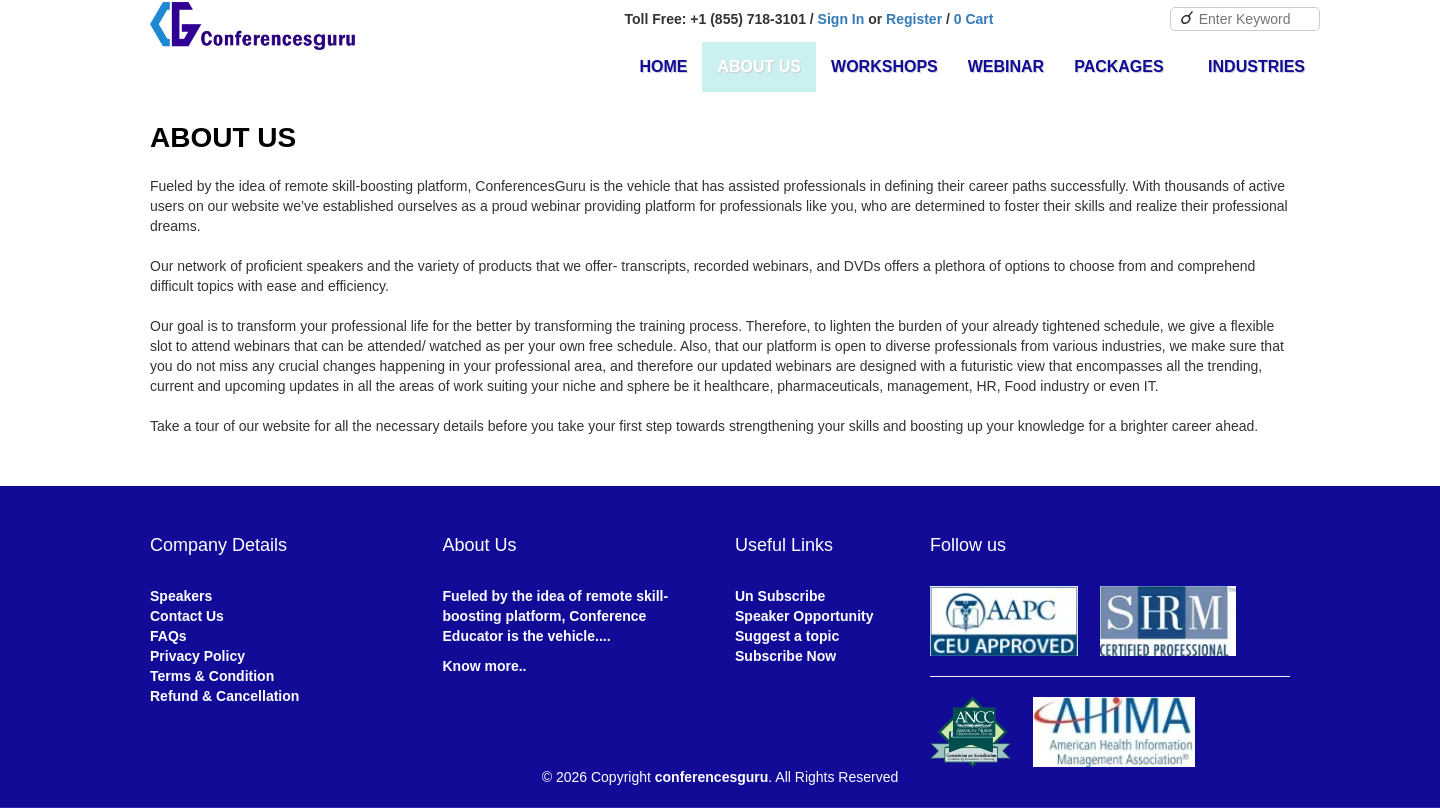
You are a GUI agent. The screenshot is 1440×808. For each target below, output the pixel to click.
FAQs (168, 636)
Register (914, 19)
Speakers (181, 596)
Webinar (1006, 66)
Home (663, 66)
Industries (1256, 66)
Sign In (841, 19)
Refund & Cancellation (224, 696)
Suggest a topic (787, 636)
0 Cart (974, 19)
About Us (759, 66)
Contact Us (187, 616)
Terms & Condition (212, 676)
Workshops (884, 66)
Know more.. (485, 666)
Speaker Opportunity (804, 616)
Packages (1126, 66)
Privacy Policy (197, 656)
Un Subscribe (780, 596)
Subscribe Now (785, 656)
